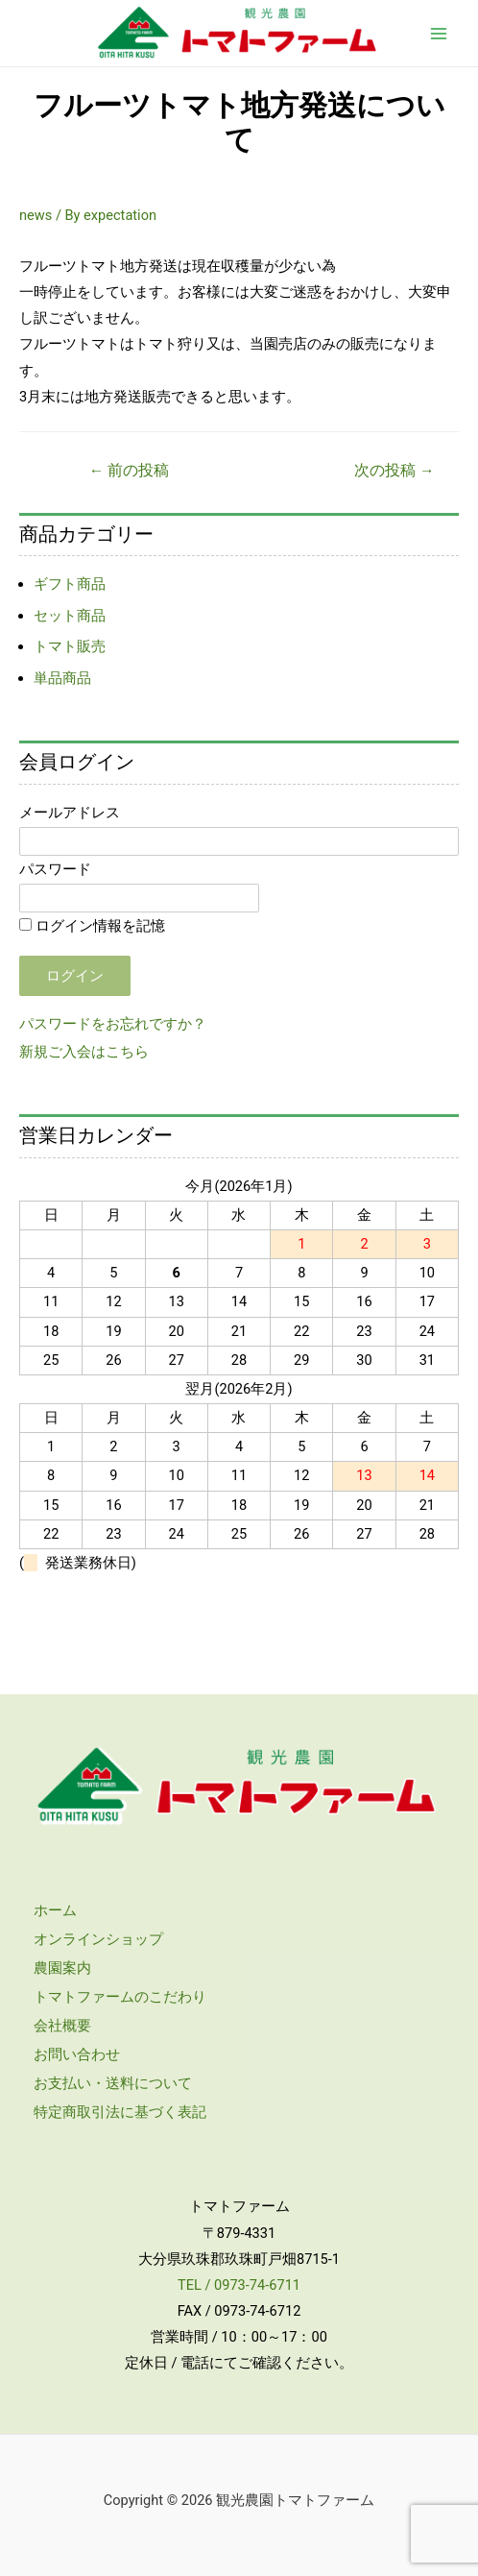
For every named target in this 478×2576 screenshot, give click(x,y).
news (35, 215)
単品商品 (62, 678)
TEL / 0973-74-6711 (239, 2285)
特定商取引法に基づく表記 (120, 2112)
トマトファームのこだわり (120, 1996)
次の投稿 (394, 470)
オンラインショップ (98, 1939)
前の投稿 (129, 470)
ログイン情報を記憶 (92, 926)
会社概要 (62, 2025)
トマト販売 (70, 646)
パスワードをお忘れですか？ (112, 1024)
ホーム (55, 1910)
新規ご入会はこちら (84, 1051)
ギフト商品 (70, 584)
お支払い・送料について (113, 2083)
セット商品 (70, 615)
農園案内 (62, 1968)
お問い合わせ (77, 2054)
